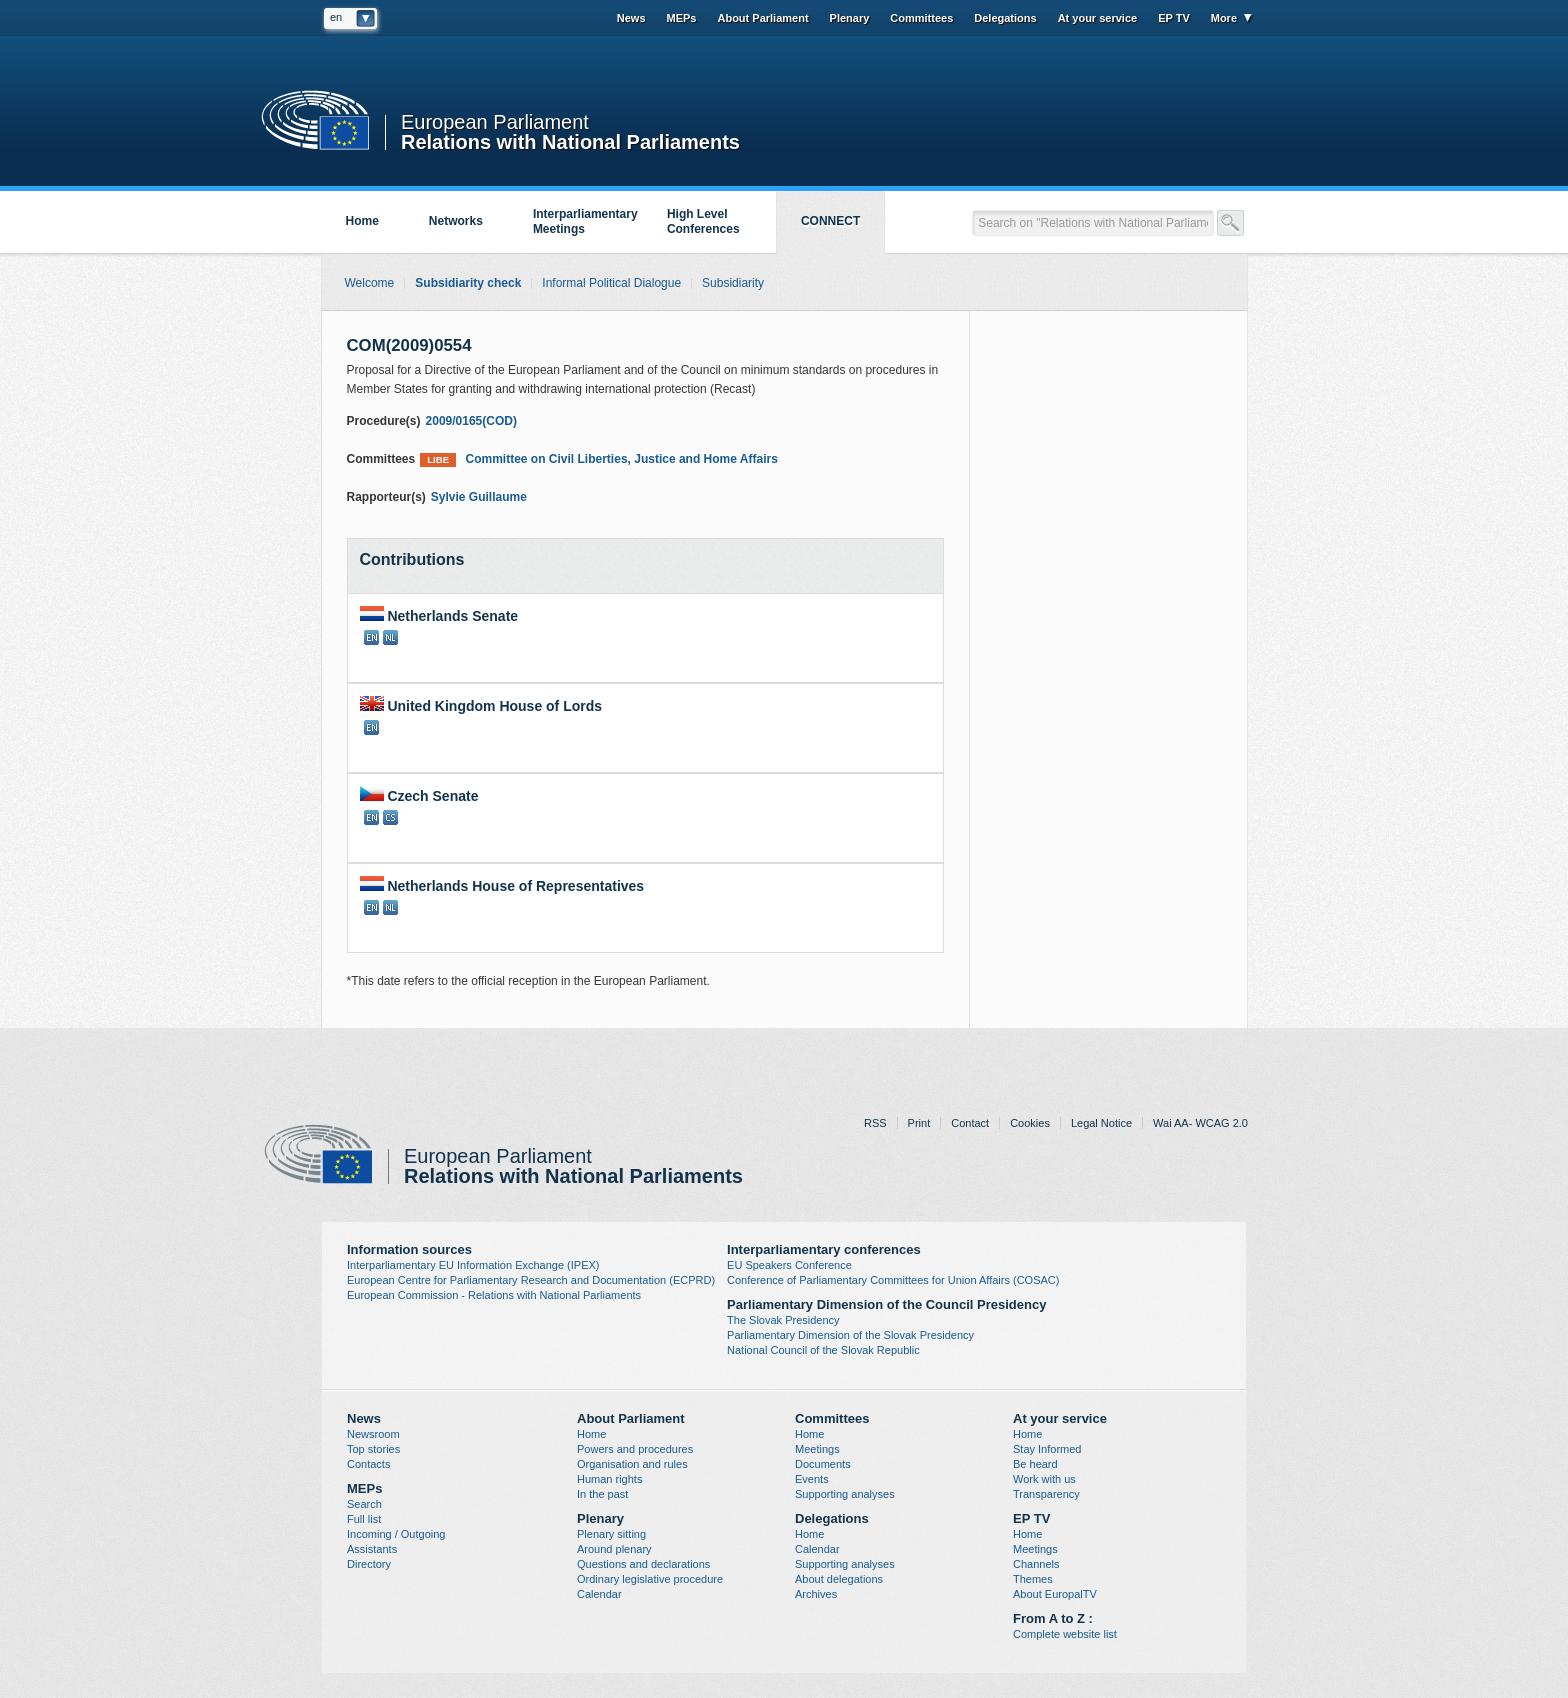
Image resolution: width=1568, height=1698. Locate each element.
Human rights (609, 1479)
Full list (364, 1519)
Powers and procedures (635, 1449)
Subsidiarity (733, 283)
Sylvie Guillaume (479, 497)
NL (390, 637)
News (631, 18)
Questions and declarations (643, 1564)
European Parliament (495, 122)
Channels (1036, 1564)
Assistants (372, 1549)
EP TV (1174, 18)
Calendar (599, 1594)
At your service (1097, 18)
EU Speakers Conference (789, 1265)
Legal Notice (1101, 1123)
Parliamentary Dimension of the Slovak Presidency (850, 1335)
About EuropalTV (1055, 1594)
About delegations (839, 1579)
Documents (823, 1464)
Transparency (1046, 1494)
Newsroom (373, 1434)
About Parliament (762, 18)
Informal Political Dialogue (611, 283)
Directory (369, 1564)
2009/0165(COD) (471, 421)
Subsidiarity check (468, 283)
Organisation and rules (632, 1464)
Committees (921, 18)
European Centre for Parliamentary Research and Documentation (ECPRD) (531, 1280)
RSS (875, 1123)
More (1224, 18)
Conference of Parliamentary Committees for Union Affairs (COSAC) (893, 1280)
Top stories (373, 1449)
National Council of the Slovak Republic (823, 1350)
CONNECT (830, 221)
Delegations (1005, 18)
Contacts (368, 1464)
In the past (602, 1494)
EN (371, 637)
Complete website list (1065, 1634)
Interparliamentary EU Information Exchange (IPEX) (473, 1265)
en (336, 17)
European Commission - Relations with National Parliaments (494, 1295)
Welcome (370, 283)
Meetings (817, 1449)
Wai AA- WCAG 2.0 (1200, 1123)
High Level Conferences (703, 221)
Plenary (850, 18)
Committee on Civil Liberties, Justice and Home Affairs (599, 459)
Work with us (1044, 1479)
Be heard (1035, 1464)
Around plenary (614, 1549)
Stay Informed (1047, 1449)
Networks (456, 221)
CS (390, 817)
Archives (816, 1594)
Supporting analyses (845, 1494)
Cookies (1030, 1123)
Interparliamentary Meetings (585, 221)
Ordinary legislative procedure (650, 1579)
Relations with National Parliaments (570, 140)
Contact (970, 1123)
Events (812, 1479)
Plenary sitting (611, 1534)
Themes (1033, 1579)
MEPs (682, 18)
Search (364, 1504)
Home (362, 221)
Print (919, 1123)
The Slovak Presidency (783, 1320)
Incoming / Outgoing (396, 1534)
